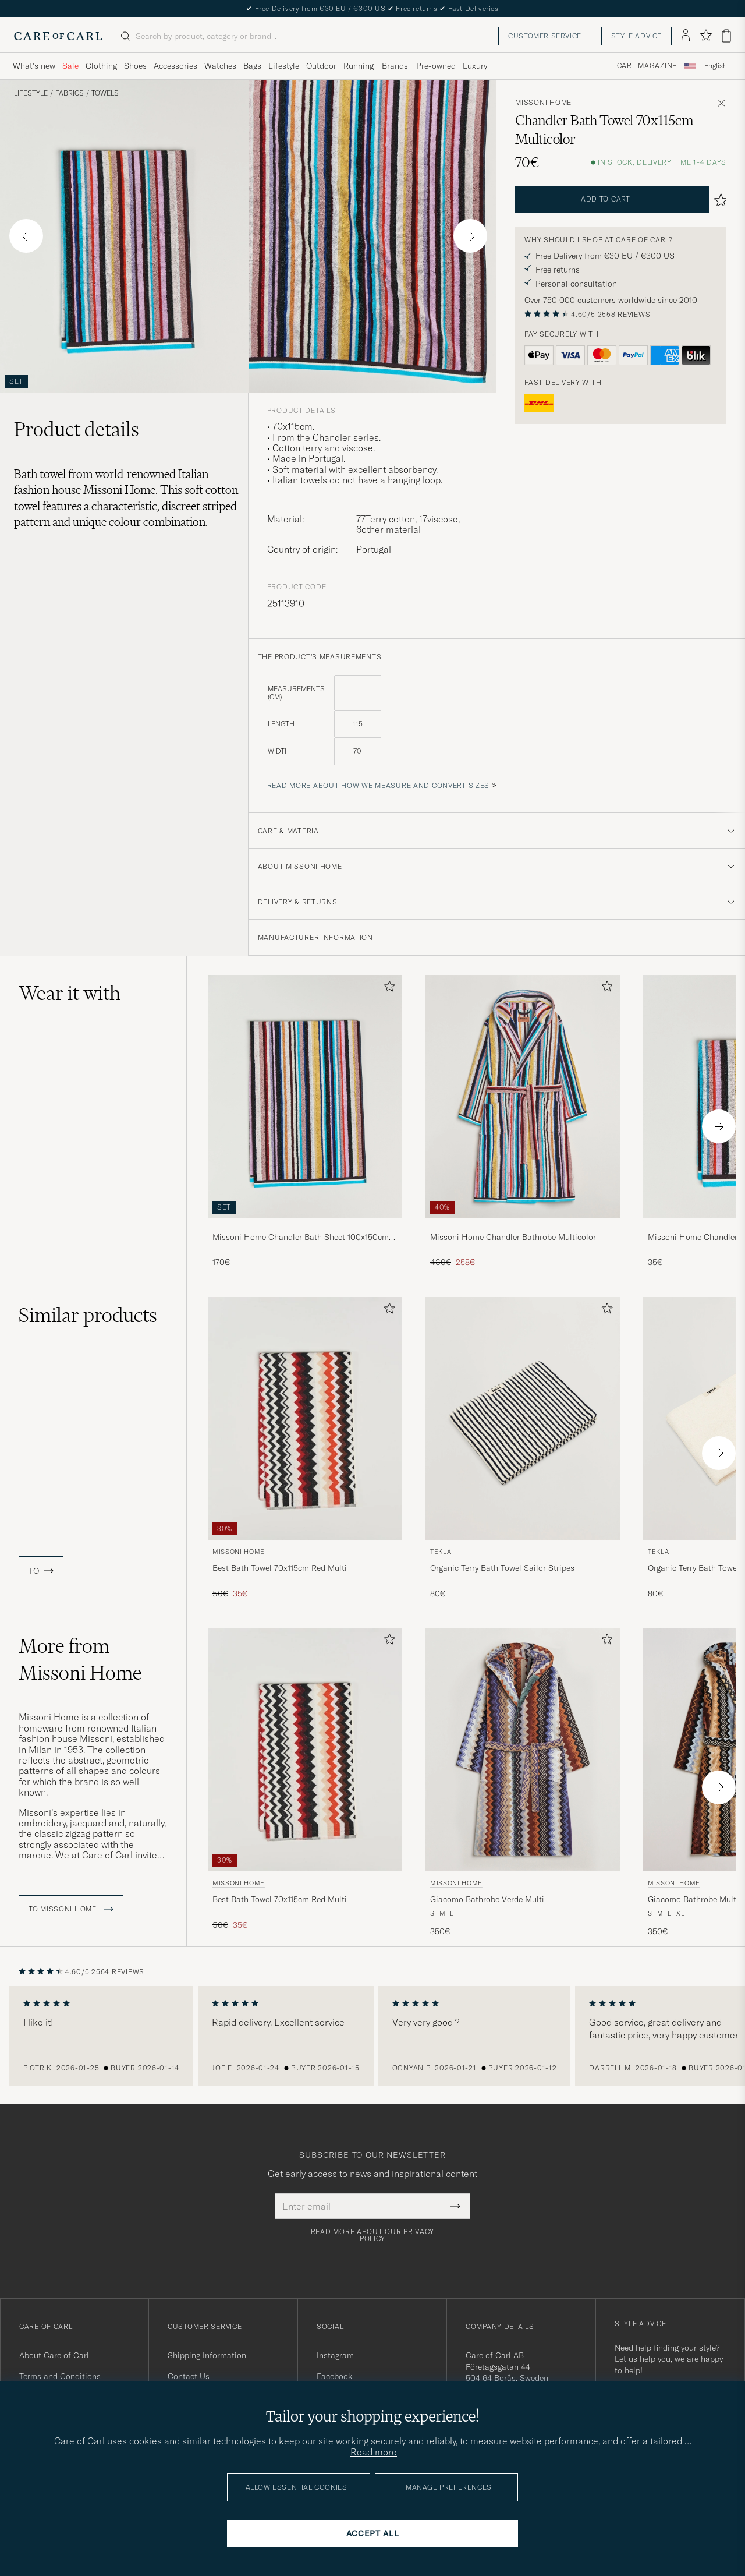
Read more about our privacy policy (372, 2235)
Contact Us (189, 2376)
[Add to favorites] (387, 988)
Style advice (636, 35)
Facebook (334, 2376)
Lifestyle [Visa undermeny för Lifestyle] (283, 66)
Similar (88, 1315)
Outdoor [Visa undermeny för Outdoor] (321, 66)
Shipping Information (207, 2355)
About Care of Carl (54, 2355)
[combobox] (716, 66)
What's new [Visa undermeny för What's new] (34, 66)
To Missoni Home (71, 1909)
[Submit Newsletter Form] (455, 2206)
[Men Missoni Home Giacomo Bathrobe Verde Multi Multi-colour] (522, 1749)
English (715, 66)
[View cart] (726, 35)
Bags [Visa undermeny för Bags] (252, 66)
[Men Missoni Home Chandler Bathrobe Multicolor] (522, 1096)
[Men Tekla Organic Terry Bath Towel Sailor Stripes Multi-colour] (522, 1418)
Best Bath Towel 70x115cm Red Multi (279, 1568)
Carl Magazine (647, 66)
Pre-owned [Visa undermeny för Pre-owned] (436, 66)
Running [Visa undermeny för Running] (358, 66)
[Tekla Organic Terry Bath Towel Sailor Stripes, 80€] (523, 1448)
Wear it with (69, 993)
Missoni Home (543, 102)
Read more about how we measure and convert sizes (378, 785)
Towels (105, 93)
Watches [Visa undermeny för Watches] (220, 66)
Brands (395, 66)
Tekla (440, 1551)
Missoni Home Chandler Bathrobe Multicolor (513, 1237)
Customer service (544, 35)
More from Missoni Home (80, 1659)
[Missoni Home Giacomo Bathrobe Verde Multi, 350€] (523, 1782)
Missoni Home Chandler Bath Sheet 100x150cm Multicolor (300, 1237)
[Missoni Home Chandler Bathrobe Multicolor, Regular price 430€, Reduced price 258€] (523, 1121)
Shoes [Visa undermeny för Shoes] (135, 66)
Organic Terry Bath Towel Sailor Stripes (502, 1568)
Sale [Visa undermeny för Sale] (70, 66)
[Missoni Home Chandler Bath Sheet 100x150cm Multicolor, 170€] (305, 1121)
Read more (373, 2452)
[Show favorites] (706, 36)
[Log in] (686, 36)
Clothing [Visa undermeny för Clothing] (101, 66)
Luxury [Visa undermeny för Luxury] (475, 66)
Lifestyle (31, 93)
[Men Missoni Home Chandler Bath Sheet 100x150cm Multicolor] (305, 1096)
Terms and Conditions (60, 2376)
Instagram (335, 2355)
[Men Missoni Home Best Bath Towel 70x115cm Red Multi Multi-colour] (305, 1418)
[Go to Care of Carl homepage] (58, 36)
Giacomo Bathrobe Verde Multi (487, 1899)
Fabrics (69, 93)
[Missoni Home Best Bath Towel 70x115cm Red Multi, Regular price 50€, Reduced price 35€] (305, 1448)
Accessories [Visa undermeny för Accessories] (175, 66)
